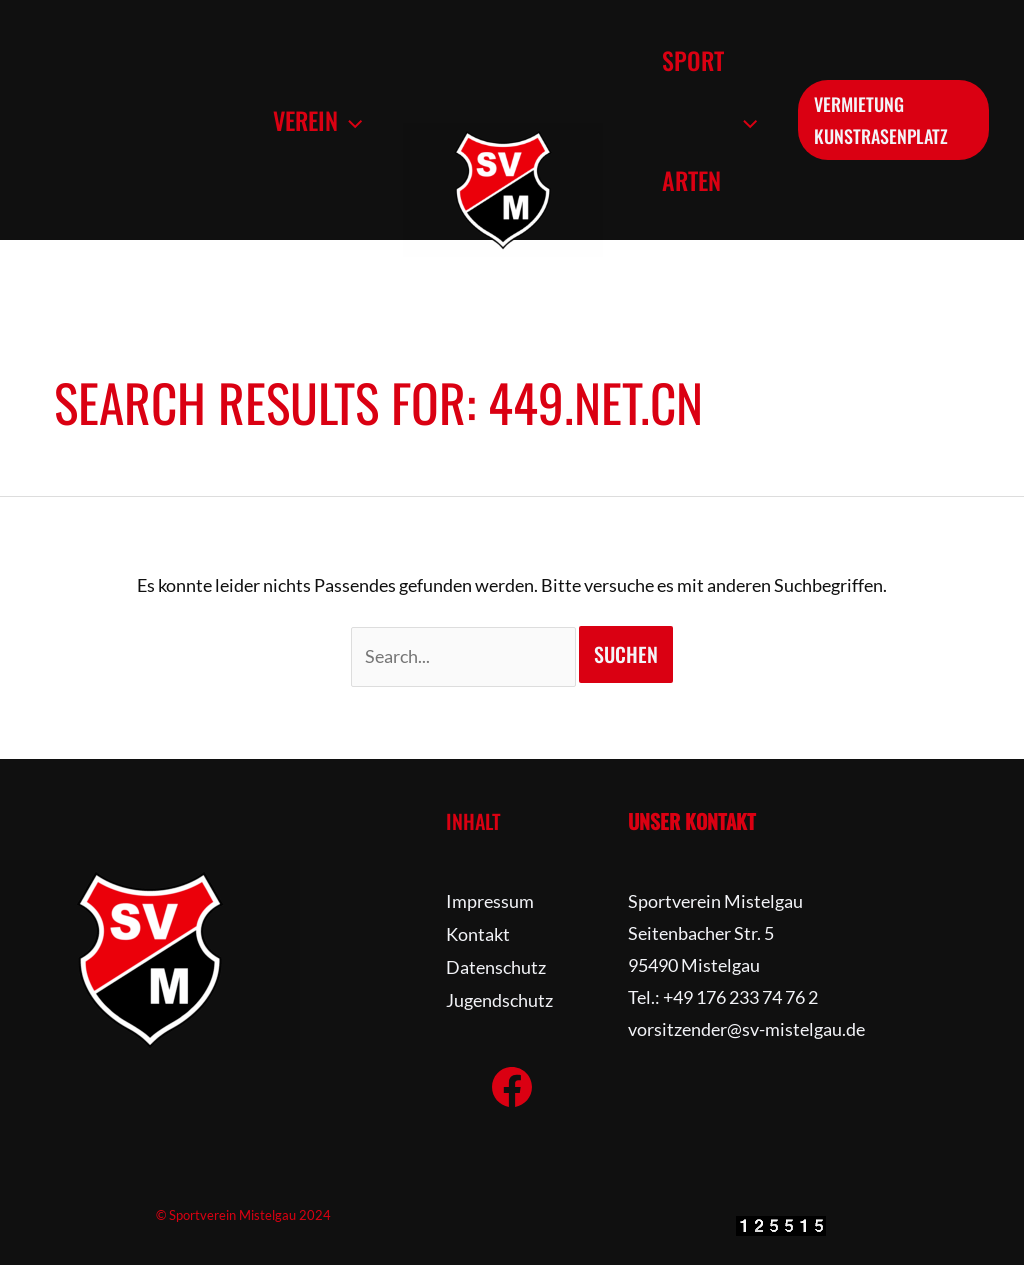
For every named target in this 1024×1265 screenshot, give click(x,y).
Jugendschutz (499, 997)
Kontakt (478, 933)
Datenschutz (496, 965)
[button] (347, 120)
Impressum (490, 901)
